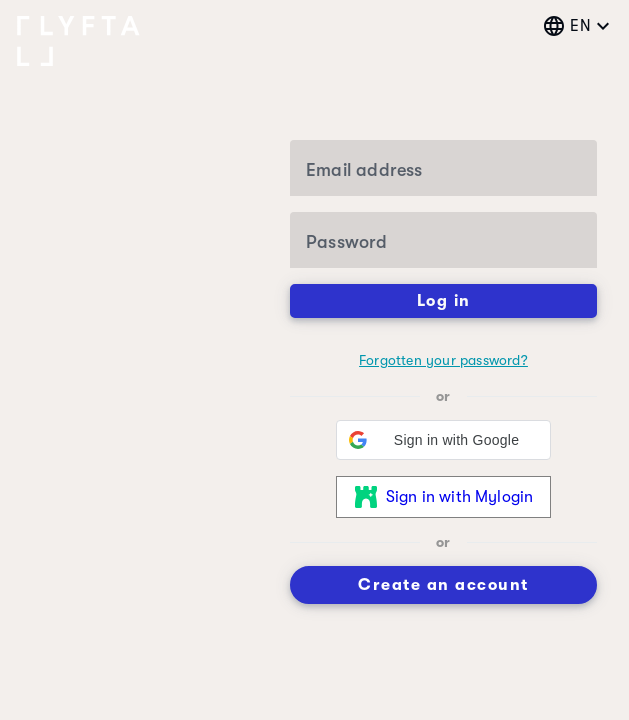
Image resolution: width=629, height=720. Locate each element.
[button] (443, 440)
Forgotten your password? (443, 360)
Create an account (443, 585)
